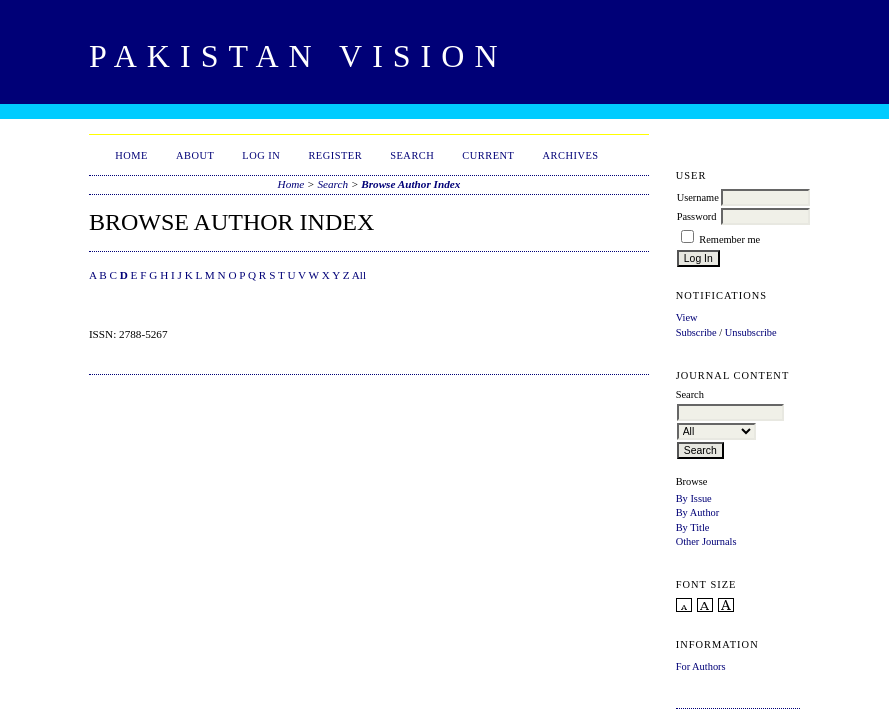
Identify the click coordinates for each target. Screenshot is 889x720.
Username (698, 197)
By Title (693, 527)
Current (488, 155)
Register (335, 155)
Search (412, 155)
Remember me (729, 239)
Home (131, 155)
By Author (698, 512)
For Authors (701, 666)
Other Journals (706, 541)
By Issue (694, 498)
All (359, 275)
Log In (261, 155)
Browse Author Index (410, 184)
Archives (570, 155)
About (195, 155)
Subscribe (696, 332)
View (687, 317)
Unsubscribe (751, 332)
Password (697, 216)
